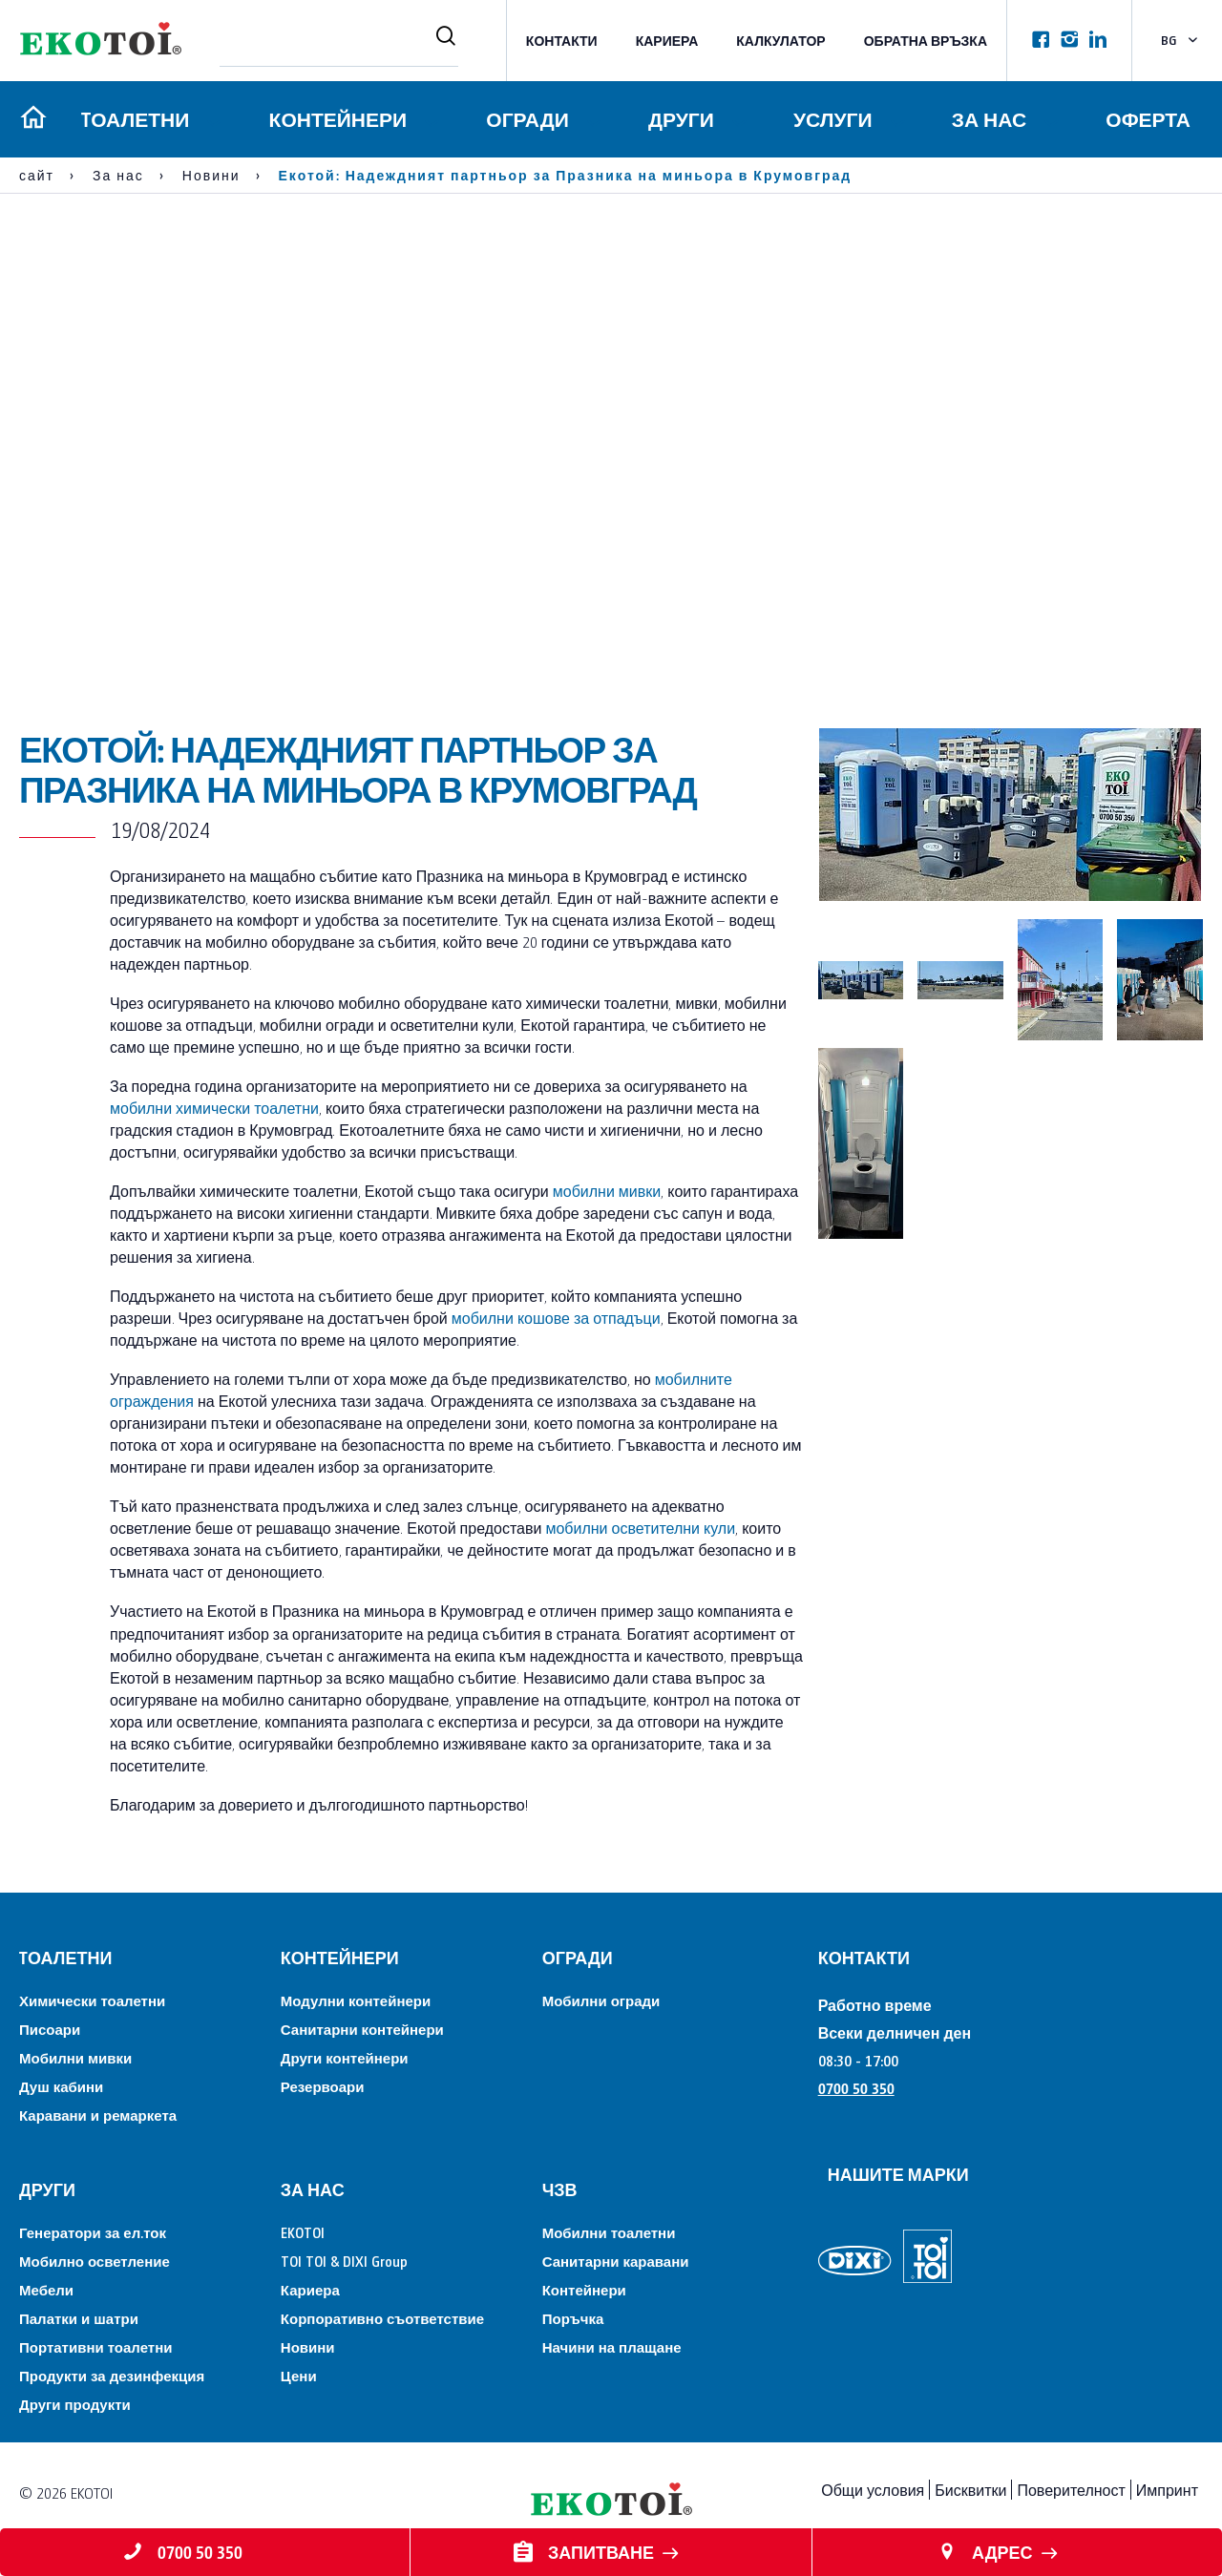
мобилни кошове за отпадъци (556, 1318)
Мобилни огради (601, 2000)
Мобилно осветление (94, 2260)
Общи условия (872, 2490)
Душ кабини (61, 2086)
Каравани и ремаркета (98, 2114)
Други (679, 119)
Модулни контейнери (356, 2000)
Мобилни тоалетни (609, 2232)
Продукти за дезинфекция (111, 2375)
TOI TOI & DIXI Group (344, 2260)
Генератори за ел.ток (92, 2232)
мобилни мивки (607, 1191)
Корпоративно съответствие (382, 2318)
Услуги (832, 119)
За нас (988, 119)
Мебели (46, 2289)
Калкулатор (780, 40)
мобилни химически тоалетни (214, 1108)
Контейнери (335, 119)
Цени (299, 2375)
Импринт (1167, 2490)
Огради (525, 119)
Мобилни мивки (75, 2057)
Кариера (667, 40)
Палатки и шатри (78, 2318)
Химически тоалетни (92, 2000)
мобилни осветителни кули (640, 1528)
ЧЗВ (560, 2189)
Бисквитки (970, 2490)
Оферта (1148, 119)
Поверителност (1071, 2490)
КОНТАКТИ (562, 40)
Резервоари (323, 2086)
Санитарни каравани (615, 2260)
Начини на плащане (612, 2346)
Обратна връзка (925, 40)
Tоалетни (132, 119)
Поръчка (573, 2318)
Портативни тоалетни (95, 2346)
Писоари (49, 2029)
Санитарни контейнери (362, 2029)
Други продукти (75, 2404)
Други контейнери (345, 2057)
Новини (308, 2346)
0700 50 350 (856, 2088)
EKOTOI (303, 2232)
